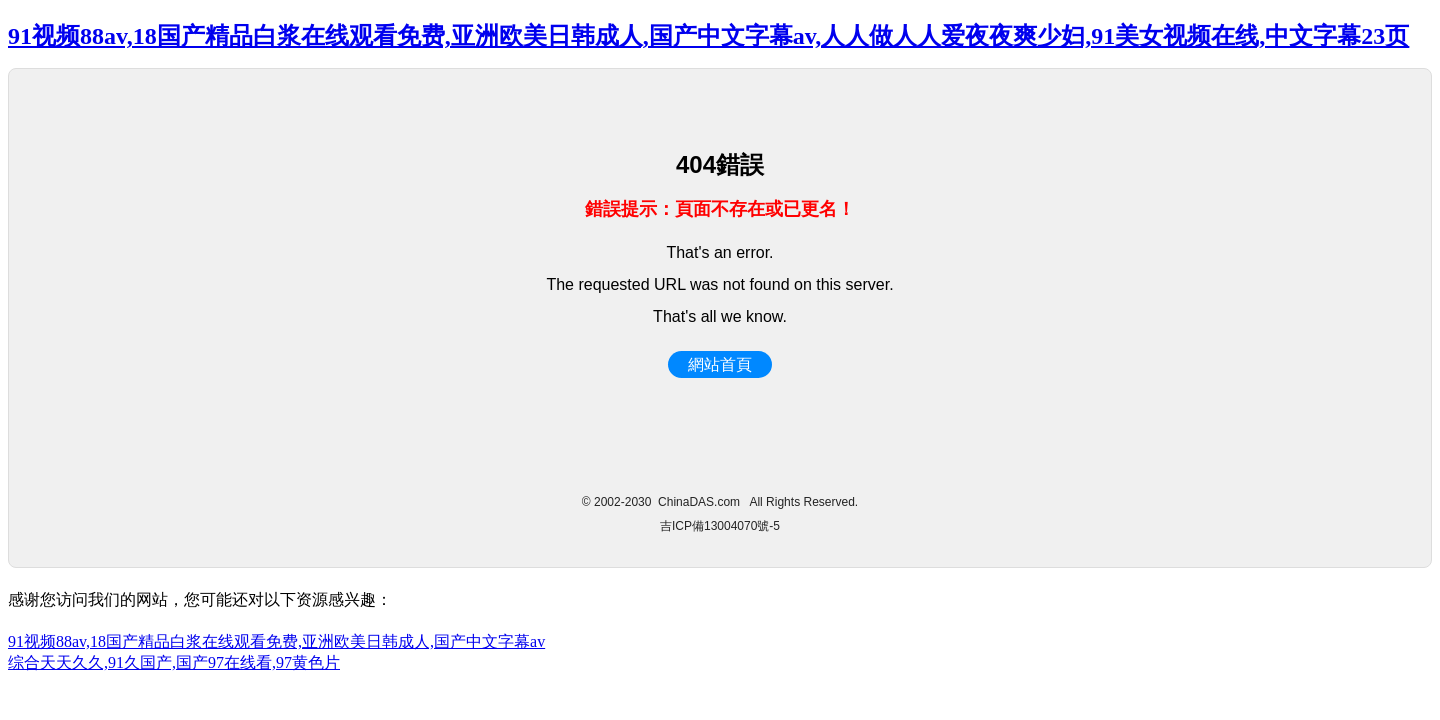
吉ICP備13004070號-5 (720, 526)
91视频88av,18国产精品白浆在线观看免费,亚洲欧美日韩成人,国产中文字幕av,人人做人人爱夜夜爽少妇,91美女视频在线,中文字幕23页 (708, 36)
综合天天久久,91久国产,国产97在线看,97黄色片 (174, 662)
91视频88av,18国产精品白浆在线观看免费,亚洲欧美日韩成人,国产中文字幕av (276, 641)
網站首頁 (720, 364)
